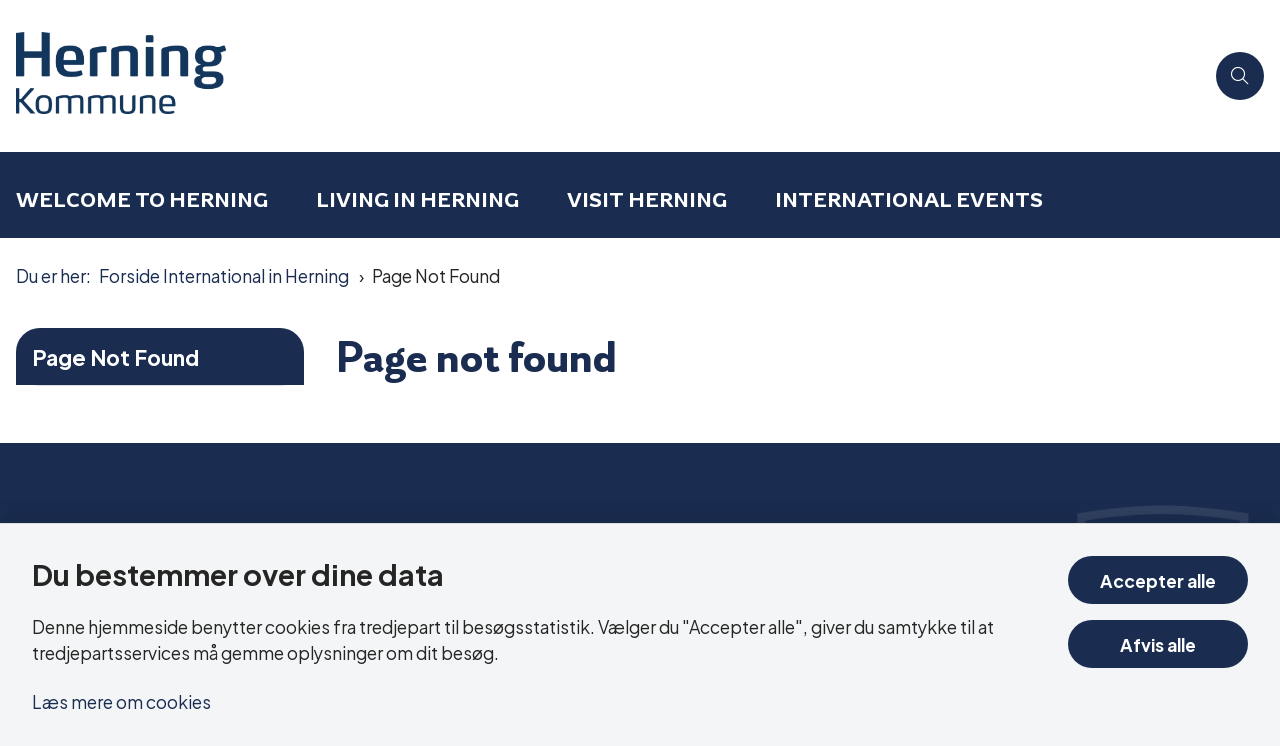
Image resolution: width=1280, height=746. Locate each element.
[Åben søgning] (1240, 76)
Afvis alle (1158, 643)
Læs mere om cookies (121, 700)
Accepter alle (1158, 579)
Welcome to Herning (142, 199)
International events (909, 199)
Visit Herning (647, 199)
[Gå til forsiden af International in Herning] (602, 76)
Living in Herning (417, 199)
